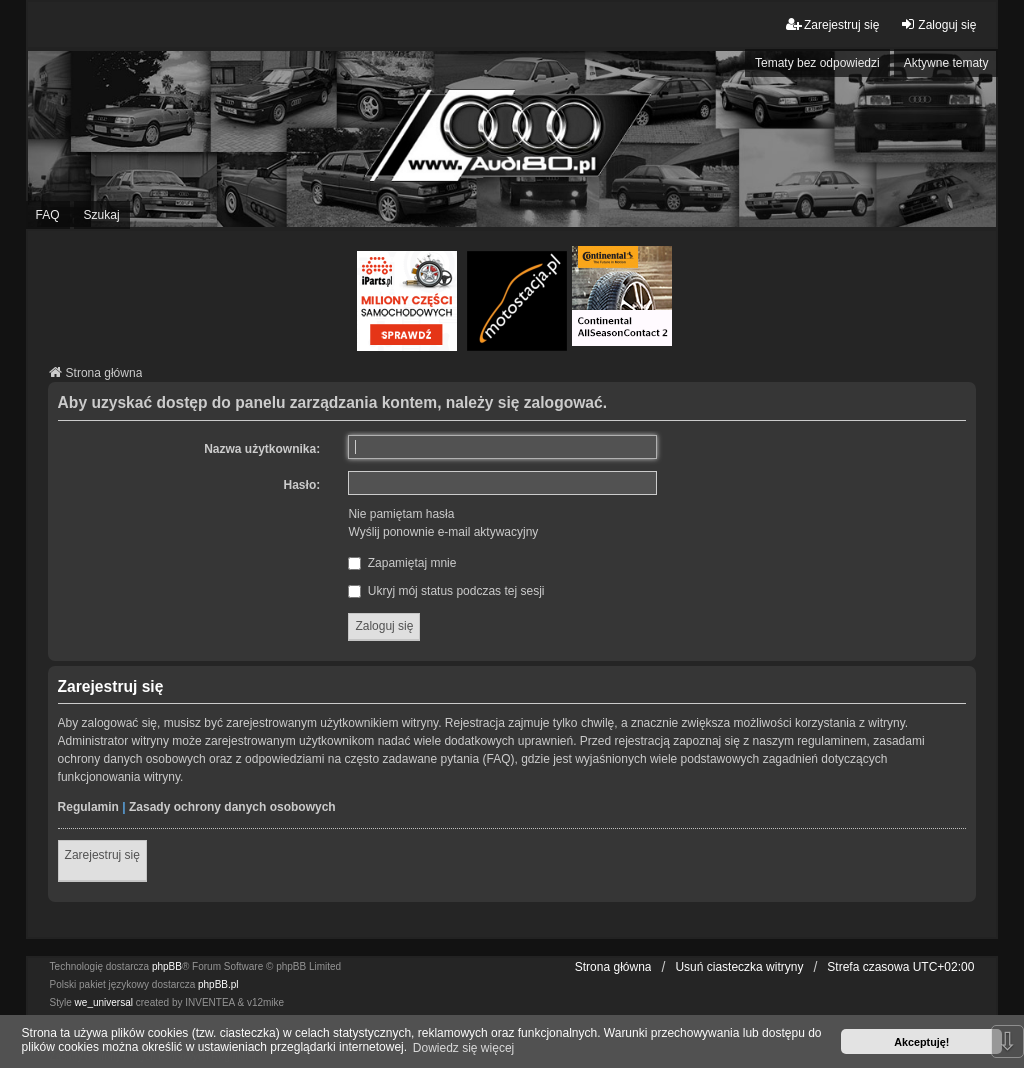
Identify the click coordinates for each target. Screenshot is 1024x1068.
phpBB (167, 966)
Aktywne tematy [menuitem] (946, 63)
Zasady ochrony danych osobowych (232, 807)
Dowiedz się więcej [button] (463, 1048)
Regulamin (88, 807)
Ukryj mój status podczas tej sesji (446, 591)
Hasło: (302, 485)
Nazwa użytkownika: (262, 449)
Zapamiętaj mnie (402, 563)
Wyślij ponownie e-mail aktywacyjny (443, 532)
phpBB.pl (218, 984)
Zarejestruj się (102, 855)
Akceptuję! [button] (921, 1042)
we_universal (104, 1002)
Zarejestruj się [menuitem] (832, 24)
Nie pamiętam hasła (401, 514)
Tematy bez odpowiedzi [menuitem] (817, 63)
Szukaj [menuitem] (102, 215)
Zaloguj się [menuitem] (938, 24)
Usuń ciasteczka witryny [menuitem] (739, 967)
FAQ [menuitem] (48, 215)
